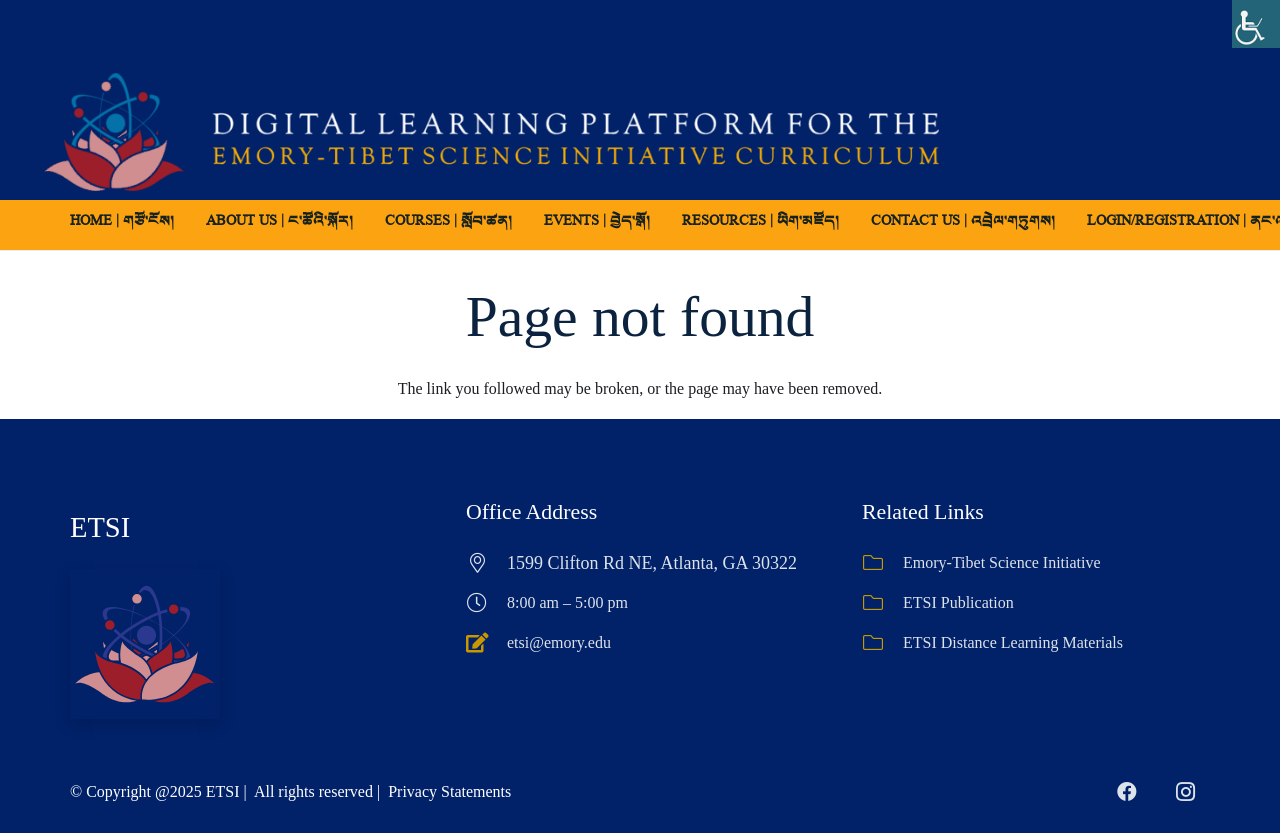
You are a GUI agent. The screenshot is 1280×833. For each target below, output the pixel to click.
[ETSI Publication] (882, 603)
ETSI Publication (958, 602)
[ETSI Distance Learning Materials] (882, 643)
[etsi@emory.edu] (486, 643)
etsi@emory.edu (559, 642)
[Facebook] (1127, 792)
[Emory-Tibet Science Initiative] (882, 563)
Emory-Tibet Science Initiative (1002, 562)
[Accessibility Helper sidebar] (1256, 24)
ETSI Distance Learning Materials (1013, 642)
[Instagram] (1185, 792)
